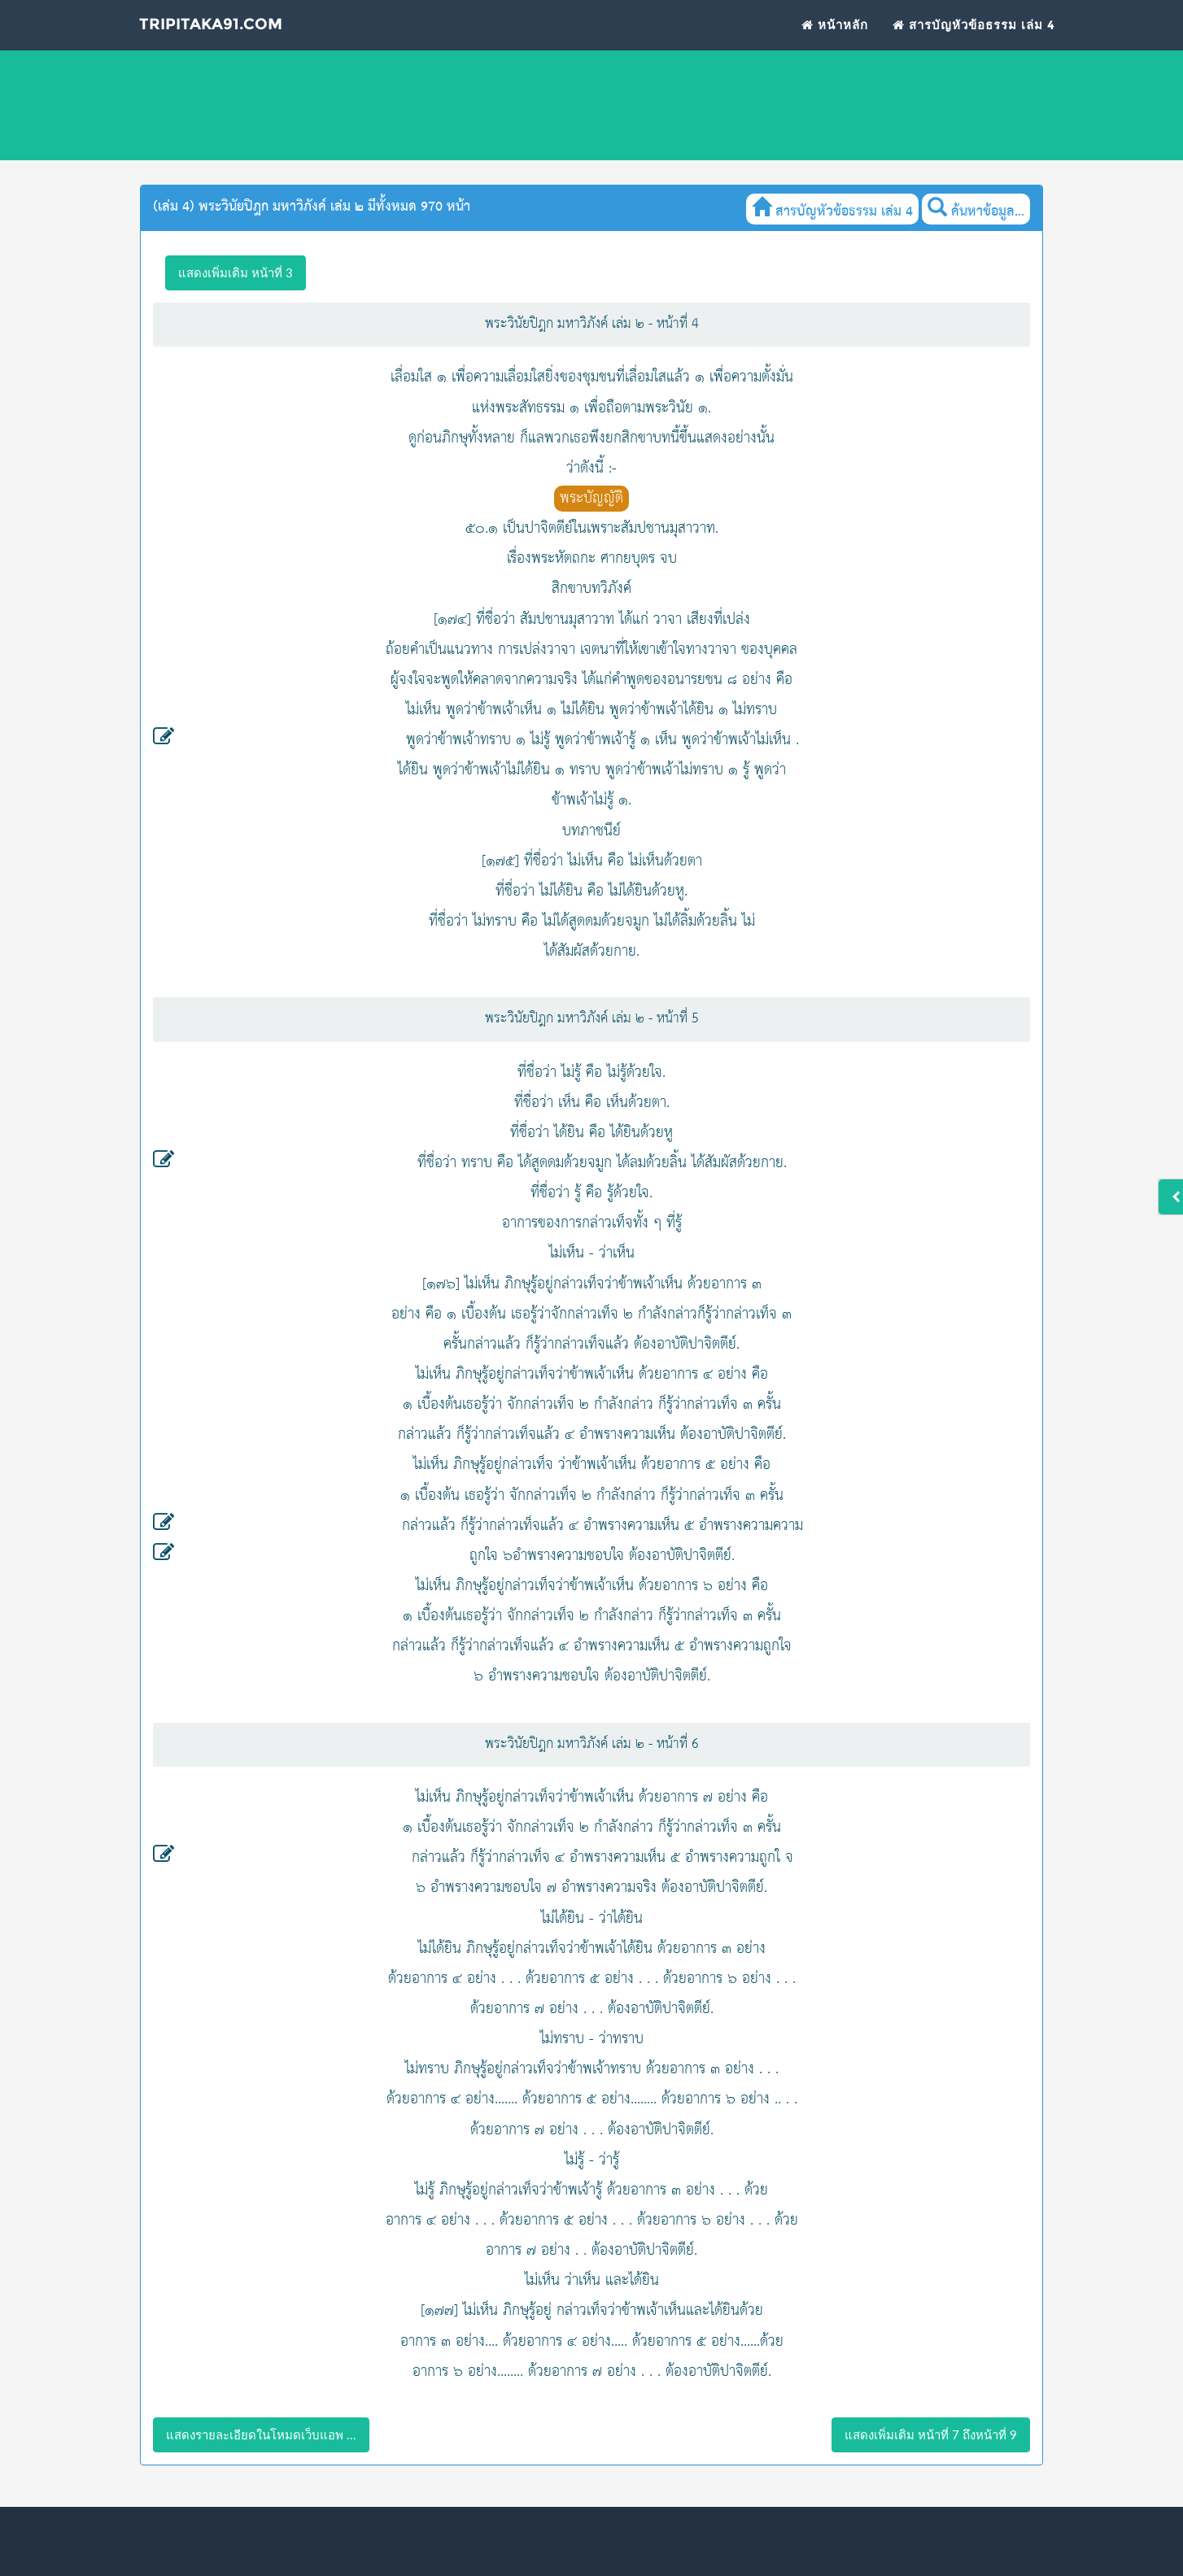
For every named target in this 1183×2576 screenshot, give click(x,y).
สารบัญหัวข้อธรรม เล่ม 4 (974, 45)
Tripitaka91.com (240, 48)
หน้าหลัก (834, 45)
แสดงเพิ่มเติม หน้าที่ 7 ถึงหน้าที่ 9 (931, 2434)
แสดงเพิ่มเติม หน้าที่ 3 (235, 272)
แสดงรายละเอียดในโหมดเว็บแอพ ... (261, 2434)
